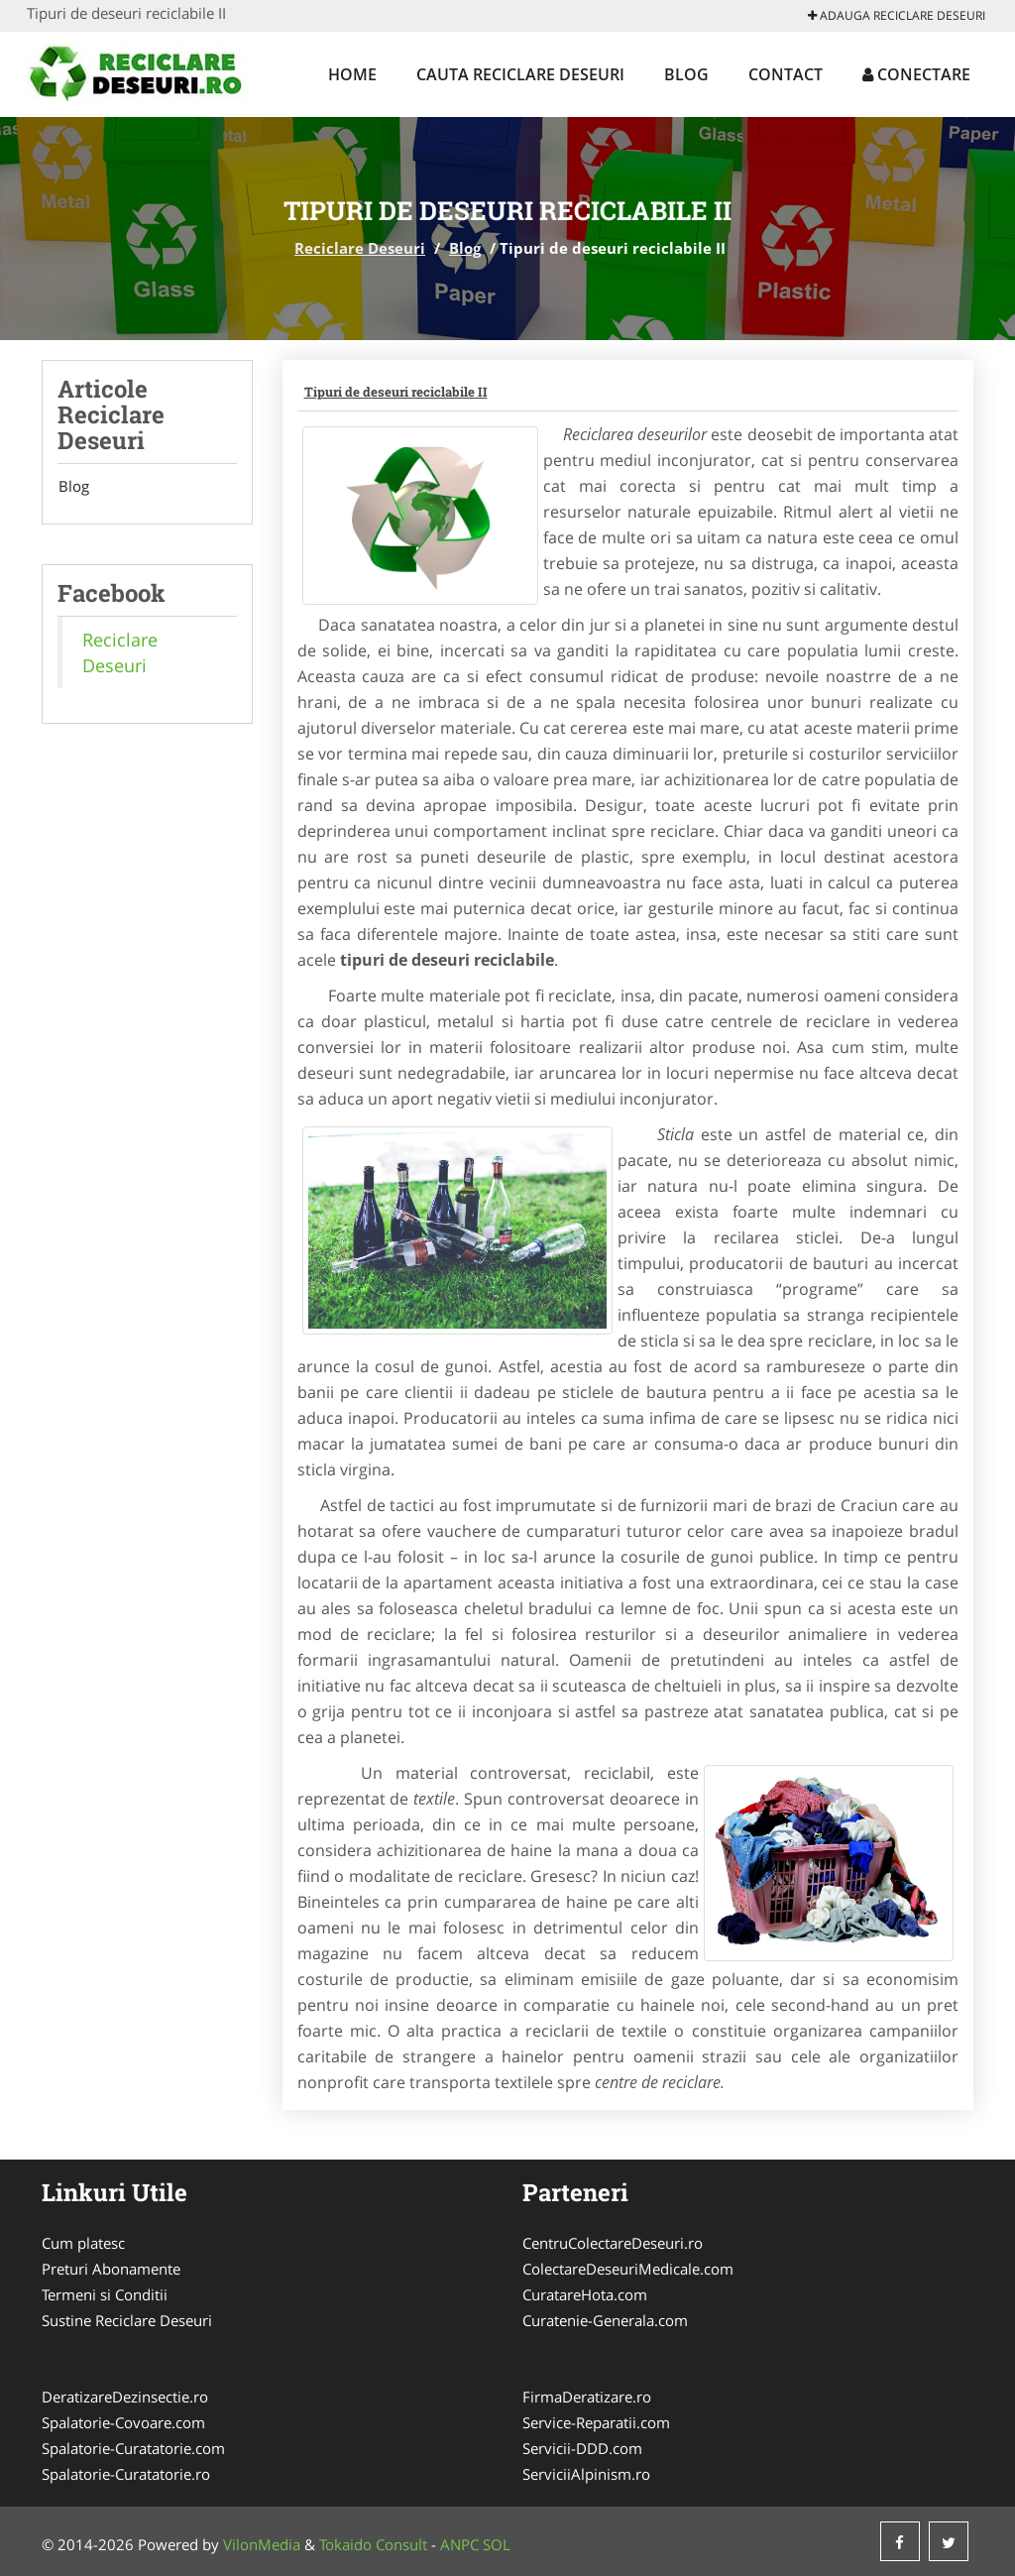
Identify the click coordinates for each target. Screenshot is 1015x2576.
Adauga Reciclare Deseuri (896, 15)
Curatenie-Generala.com (605, 2320)
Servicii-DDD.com (582, 2448)
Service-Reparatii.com (596, 2422)
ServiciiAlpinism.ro (586, 2474)
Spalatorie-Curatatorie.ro (126, 2474)
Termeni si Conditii (105, 2294)
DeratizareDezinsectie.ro (125, 2396)
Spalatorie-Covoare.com (123, 2422)
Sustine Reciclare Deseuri (127, 2320)
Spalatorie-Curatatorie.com (133, 2448)
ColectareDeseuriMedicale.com (627, 2269)
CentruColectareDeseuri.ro (612, 2243)
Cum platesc (83, 2243)
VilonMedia (261, 2544)
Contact (785, 74)
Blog (686, 74)
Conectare (916, 74)
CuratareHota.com (584, 2294)
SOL (496, 2544)
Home (352, 74)
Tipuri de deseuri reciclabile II (396, 392)
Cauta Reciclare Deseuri (520, 74)
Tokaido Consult (373, 2544)
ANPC (459, 2544)
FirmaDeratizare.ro (586, 2396)
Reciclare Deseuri (359, 248)
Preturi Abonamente (111, 2269)
